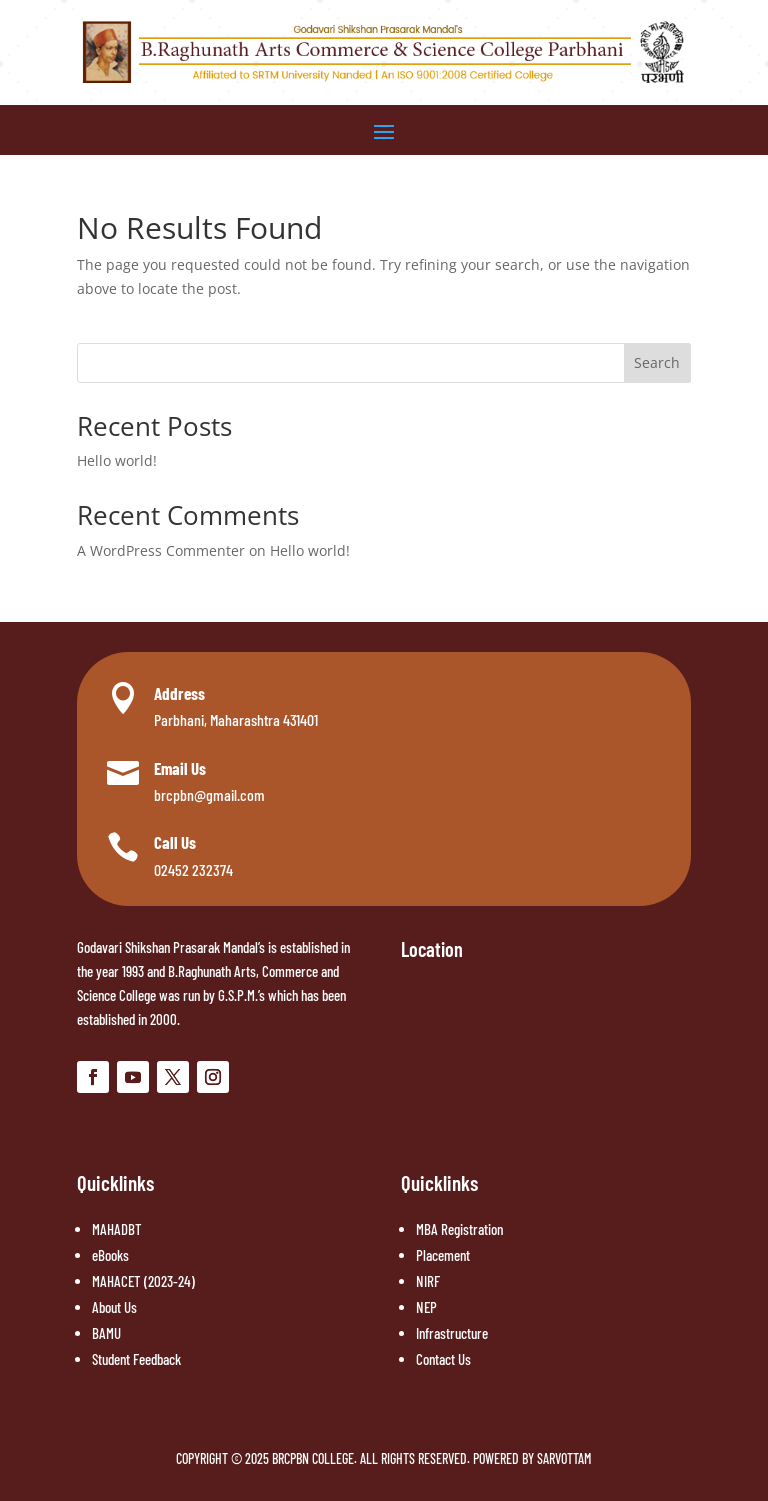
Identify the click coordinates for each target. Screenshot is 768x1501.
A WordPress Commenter (161, 550)
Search (657, 362)
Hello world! (117, 460)
